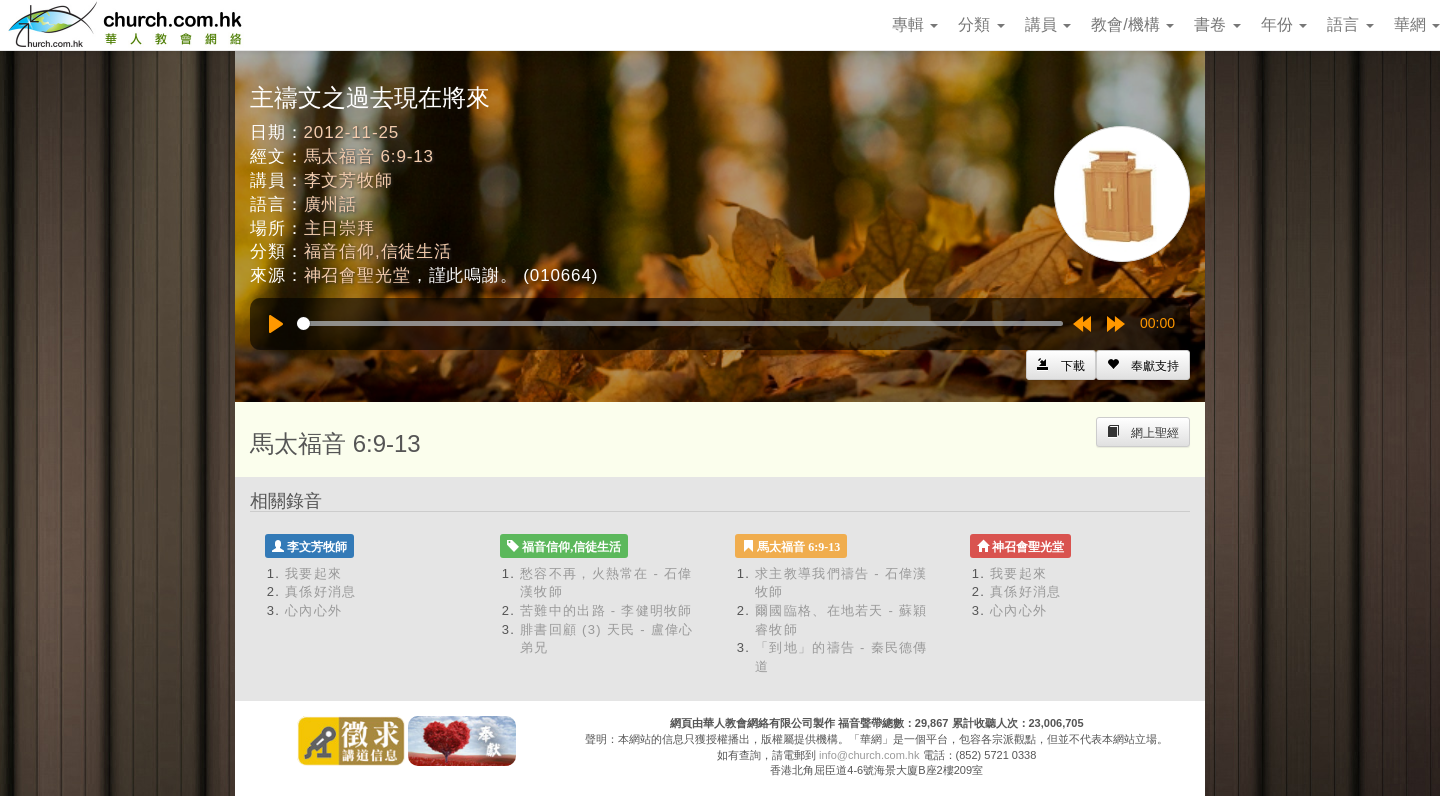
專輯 (915, 24)
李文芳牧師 (348, 180)
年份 (1284, 24)
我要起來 (313, 573)
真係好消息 (321, 591)
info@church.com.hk (869, 755)
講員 (1048, 24)
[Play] (276, 324)
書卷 (1217, 24)
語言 (1350, 24)
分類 (981, 24)
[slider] (680, 323)
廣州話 (331, 204)
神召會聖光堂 (357, 275)
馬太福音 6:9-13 (369, 156)
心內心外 (313, 610)
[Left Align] (1143, 365)
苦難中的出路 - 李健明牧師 (606, 610)
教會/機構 (1132, 24)
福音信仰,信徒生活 (378, 251)
